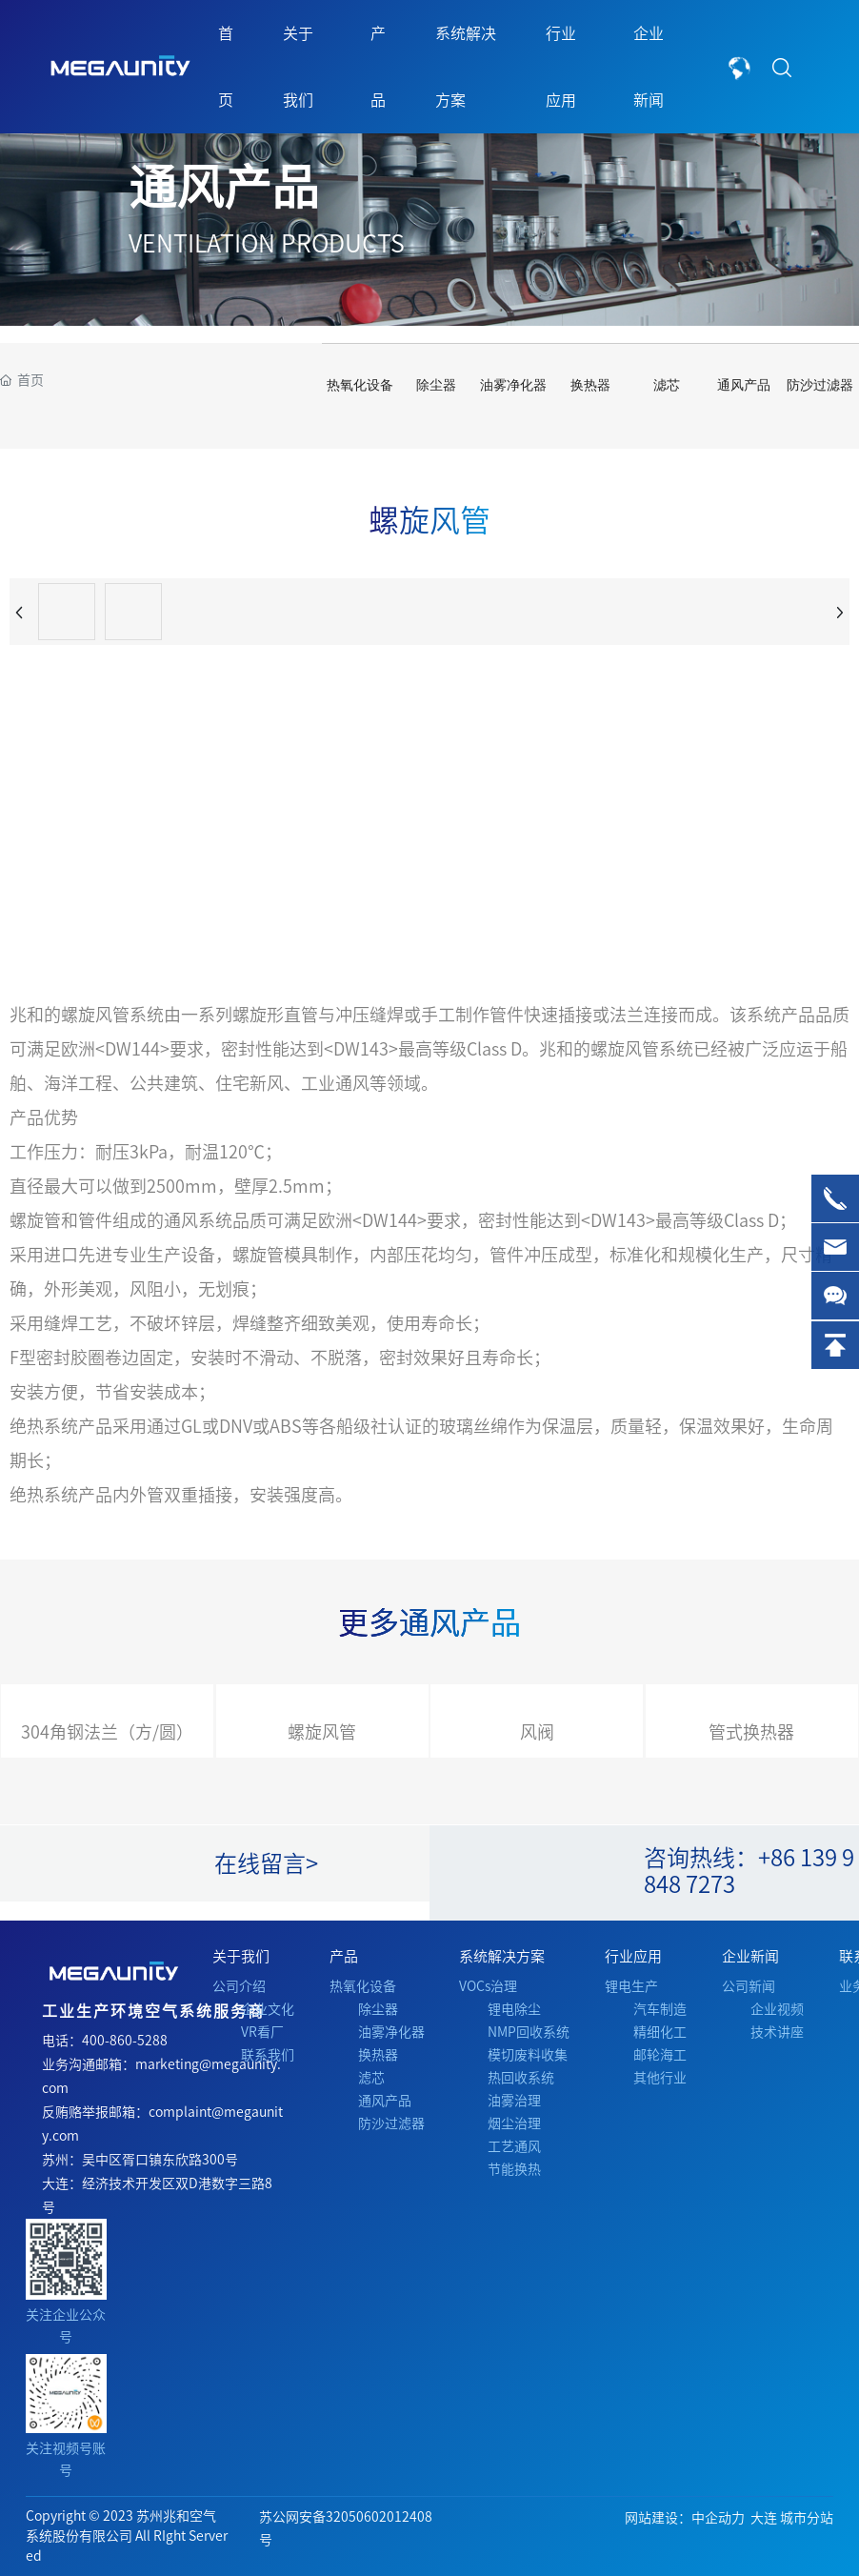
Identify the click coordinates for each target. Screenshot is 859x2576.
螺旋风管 (322, 1732)
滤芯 (666, 385)
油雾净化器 (513, 385)
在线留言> (266, 1863)
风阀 (537, 1732)
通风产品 (224, 187)
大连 (763, 2518)
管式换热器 (751, 1732)
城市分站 (806, 2518)
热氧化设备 (360, 385)
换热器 (590, 385)
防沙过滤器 (820, 385)
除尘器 (436, 385)
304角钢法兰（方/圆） (107, 1732)
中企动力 (718, 2518)
